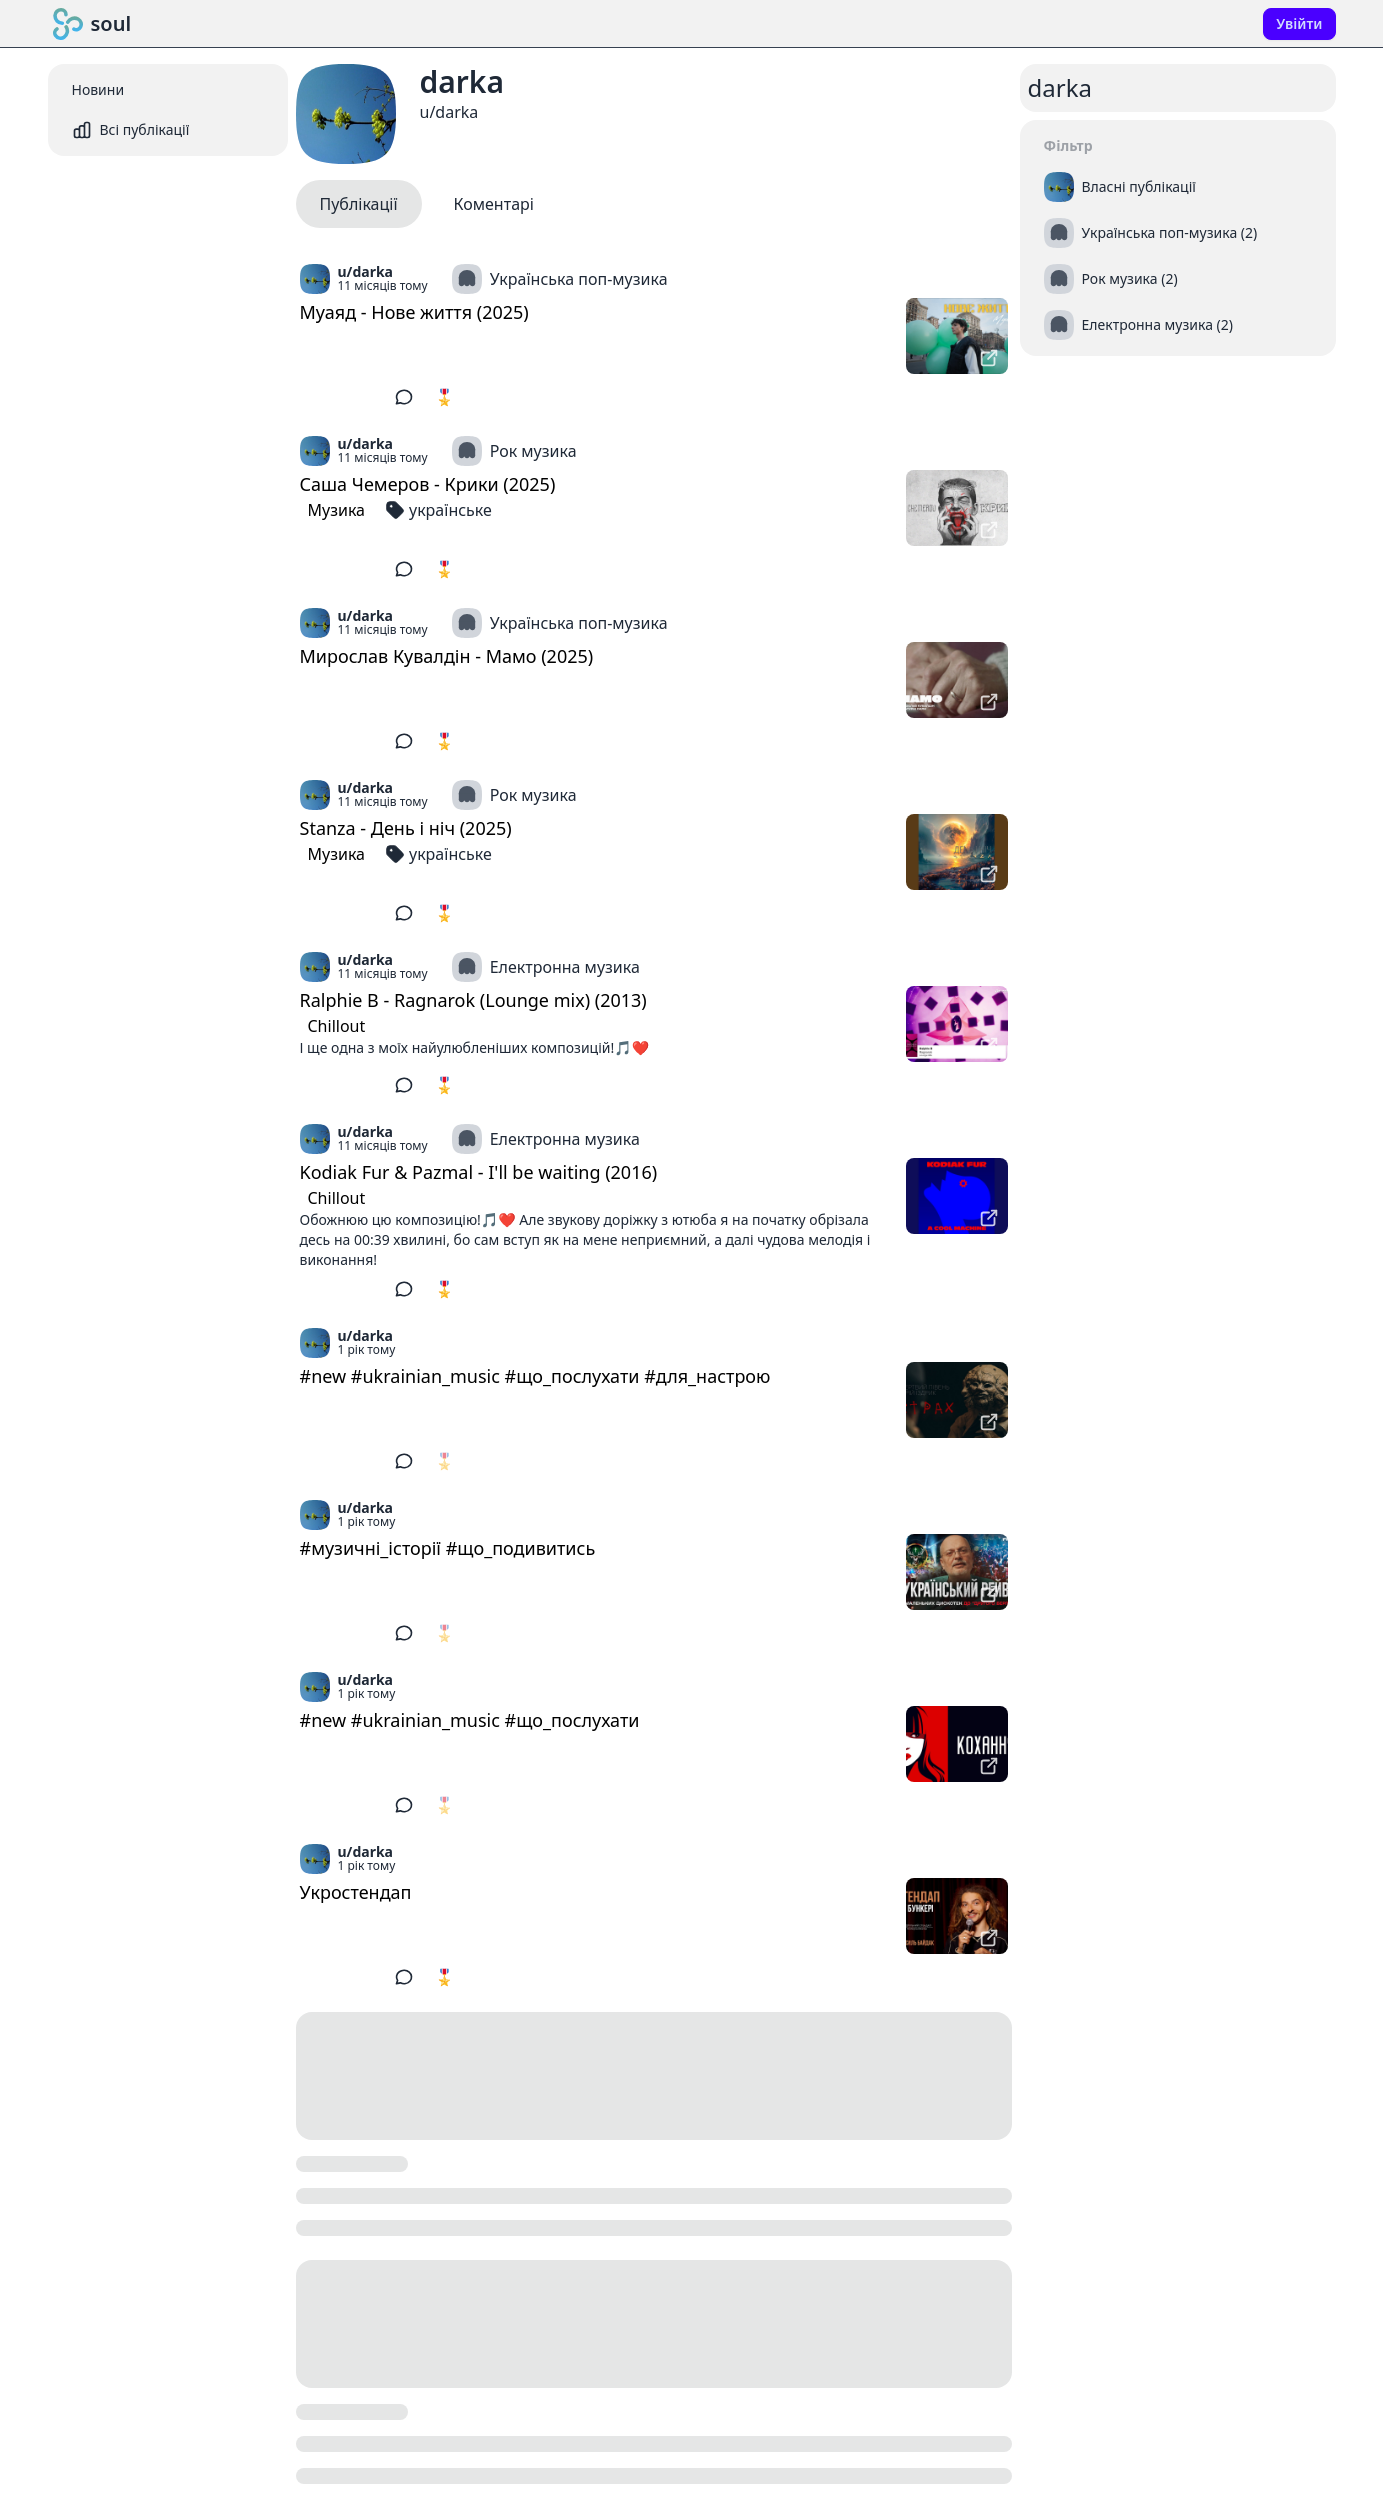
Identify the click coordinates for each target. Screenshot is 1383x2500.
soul (92, 24)
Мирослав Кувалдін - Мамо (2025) (447, 656)
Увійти (1299, 23)
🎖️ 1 (451, 1977)
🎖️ (445, 1461)
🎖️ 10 (456, 913)
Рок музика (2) (1111, 279)
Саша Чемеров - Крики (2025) (428, 484)
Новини (98, 89)
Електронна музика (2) (1139, 325)
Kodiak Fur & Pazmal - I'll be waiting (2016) (479, 1172)
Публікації (359, 204)
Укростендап (356, 1892)
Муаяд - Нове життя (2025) (414, 312)
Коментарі (494, 204)
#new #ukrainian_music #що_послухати (470, 1720)
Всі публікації (131, 130)
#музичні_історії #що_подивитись (448, 1548)
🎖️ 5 (451, 397)
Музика (336, 510)
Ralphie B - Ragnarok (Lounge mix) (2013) (473, 1000)
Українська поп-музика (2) (1151, 233)
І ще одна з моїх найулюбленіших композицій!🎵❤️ (475, 1047)
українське (438, 510)
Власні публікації (1120, 187)
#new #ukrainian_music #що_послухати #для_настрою (535, 1376)
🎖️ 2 (451, 1085)
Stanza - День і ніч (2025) (406, 828)
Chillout (337, 1026)
